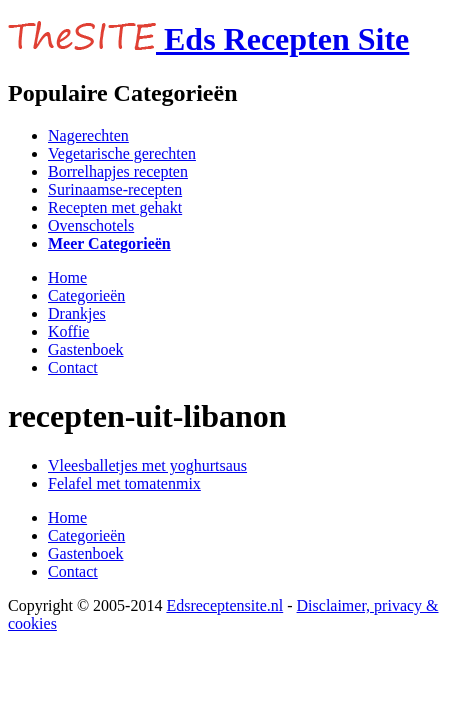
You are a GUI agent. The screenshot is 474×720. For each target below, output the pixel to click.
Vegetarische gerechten (122, 153)
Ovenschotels (91, 225)
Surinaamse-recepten (115, 189)
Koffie (68, 331)
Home (67, 277)
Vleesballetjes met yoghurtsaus (147, 465)
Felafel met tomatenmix (124, 483)
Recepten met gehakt (115, 207)
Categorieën (86, 295)
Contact (73, 367)
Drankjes (77, 313)
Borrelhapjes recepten (118, 171)
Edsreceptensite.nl (224, 605)
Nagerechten (88, 135)
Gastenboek (86, 349)
